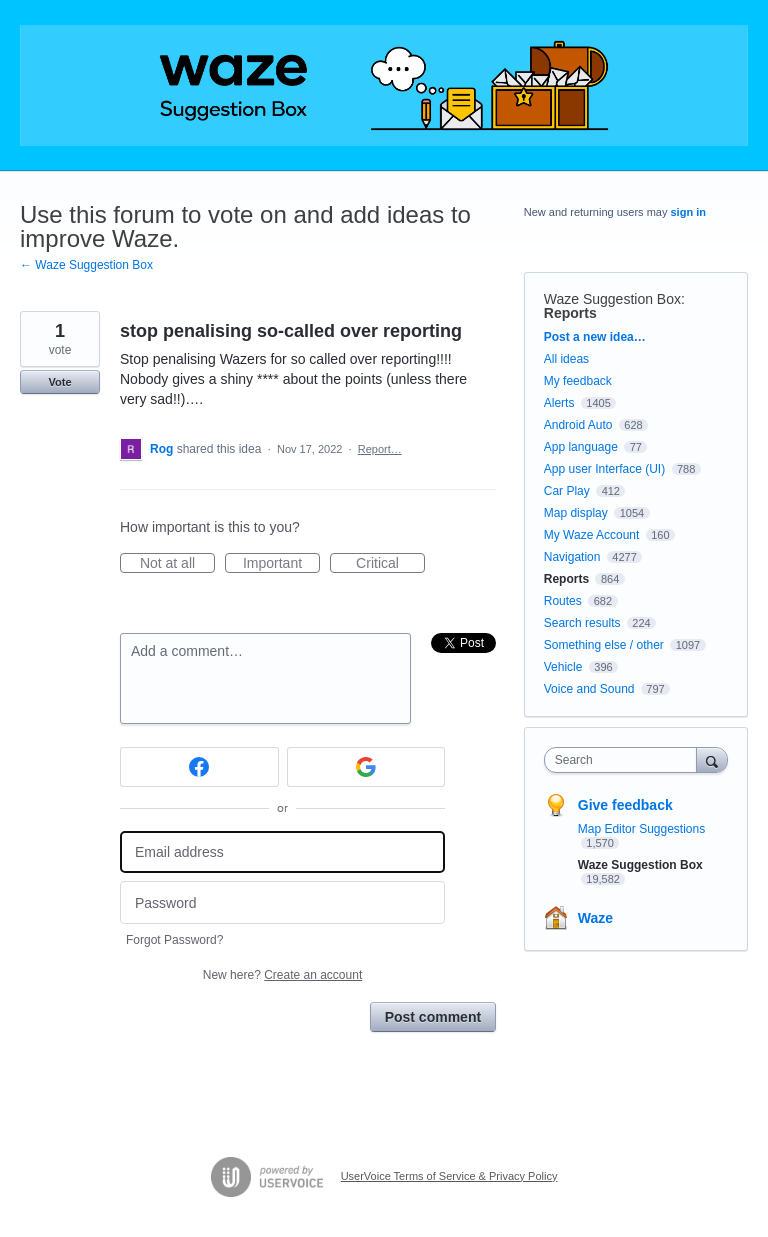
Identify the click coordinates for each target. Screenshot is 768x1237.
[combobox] (625, 760)
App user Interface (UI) (604, 469)
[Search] (712, 759)
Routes (563, 601)
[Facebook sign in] (199, 767)
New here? (282, 975)
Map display (576, 513)
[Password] (282, 902)
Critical (390, 564)
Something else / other (604, 645)
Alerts (559, 403)
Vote (59, 382)
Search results (582, 623)
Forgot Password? (174, 940)
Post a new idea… (595, 337)
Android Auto (578, 425)
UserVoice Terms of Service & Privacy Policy (449, 1176)
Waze (595, 918)
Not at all (177, 564)
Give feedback (625, 805)
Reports (570, 313)
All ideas (566, 359)
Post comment (433, 1017)
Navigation (572, 557)
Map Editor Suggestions (641, 829)
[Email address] (282, 852)
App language (581, 447)
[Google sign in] (366, 767)
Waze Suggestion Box (612, 299)
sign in (688, 212)
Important (281, 564)
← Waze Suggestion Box (86, 265)
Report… (380, 449)
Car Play (567, 491)
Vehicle (563, 667)
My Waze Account (592, 535)
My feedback (578, 381)
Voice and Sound (589, 689)
